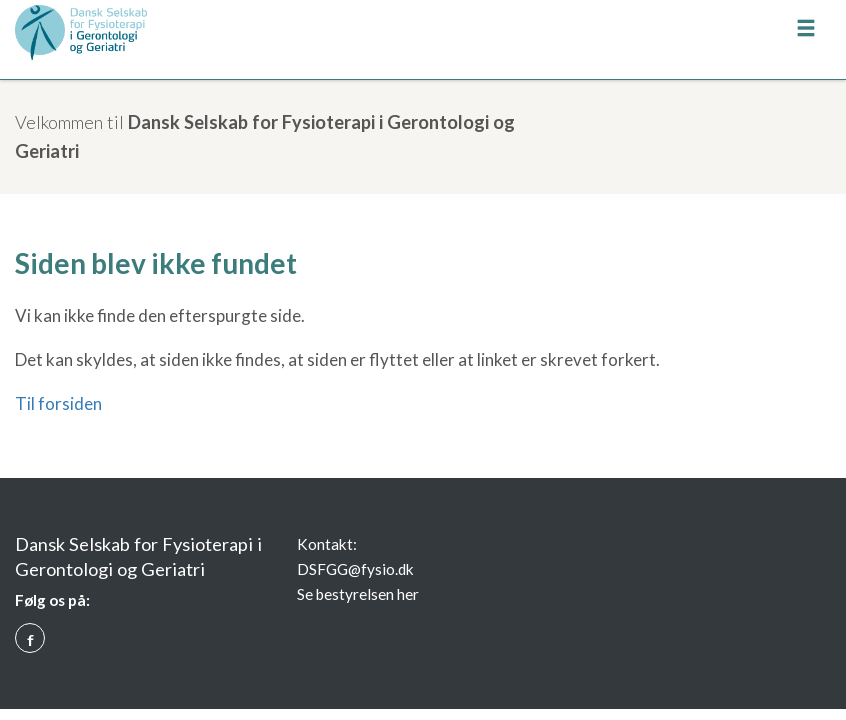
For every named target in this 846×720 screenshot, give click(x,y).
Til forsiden (58, 403)
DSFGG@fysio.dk (355, 569)
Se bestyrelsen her (358, 594)
